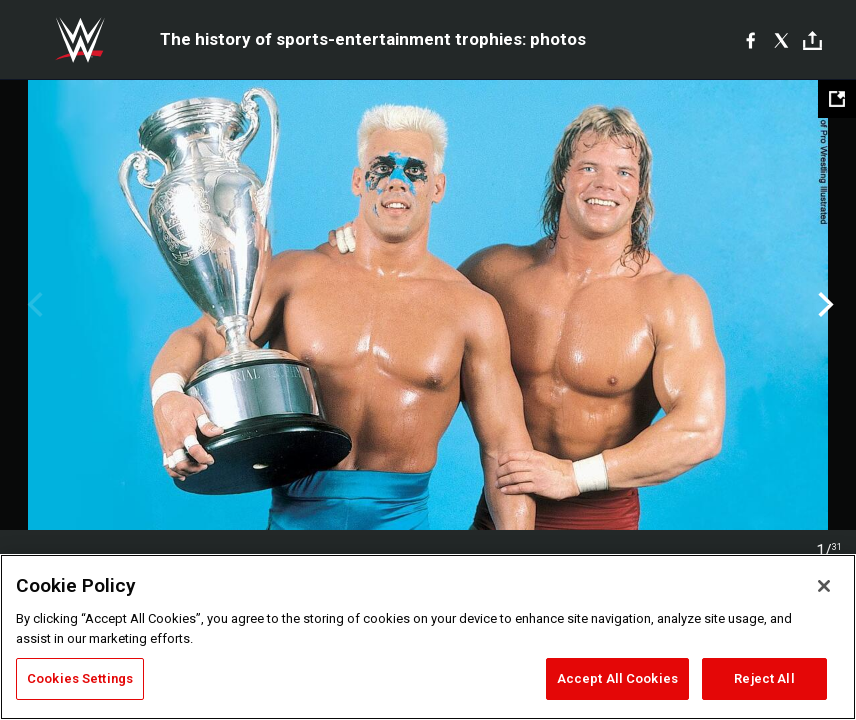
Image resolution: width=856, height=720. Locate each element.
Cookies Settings (80, 678)
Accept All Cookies (617, 678)
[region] (428, 637)
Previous (32, 305)
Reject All (764, 678)
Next (823, 305)
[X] (781, 40)
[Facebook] (750, 40)
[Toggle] (812, 40)
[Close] (824, 586)
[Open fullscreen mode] (837, 99)
